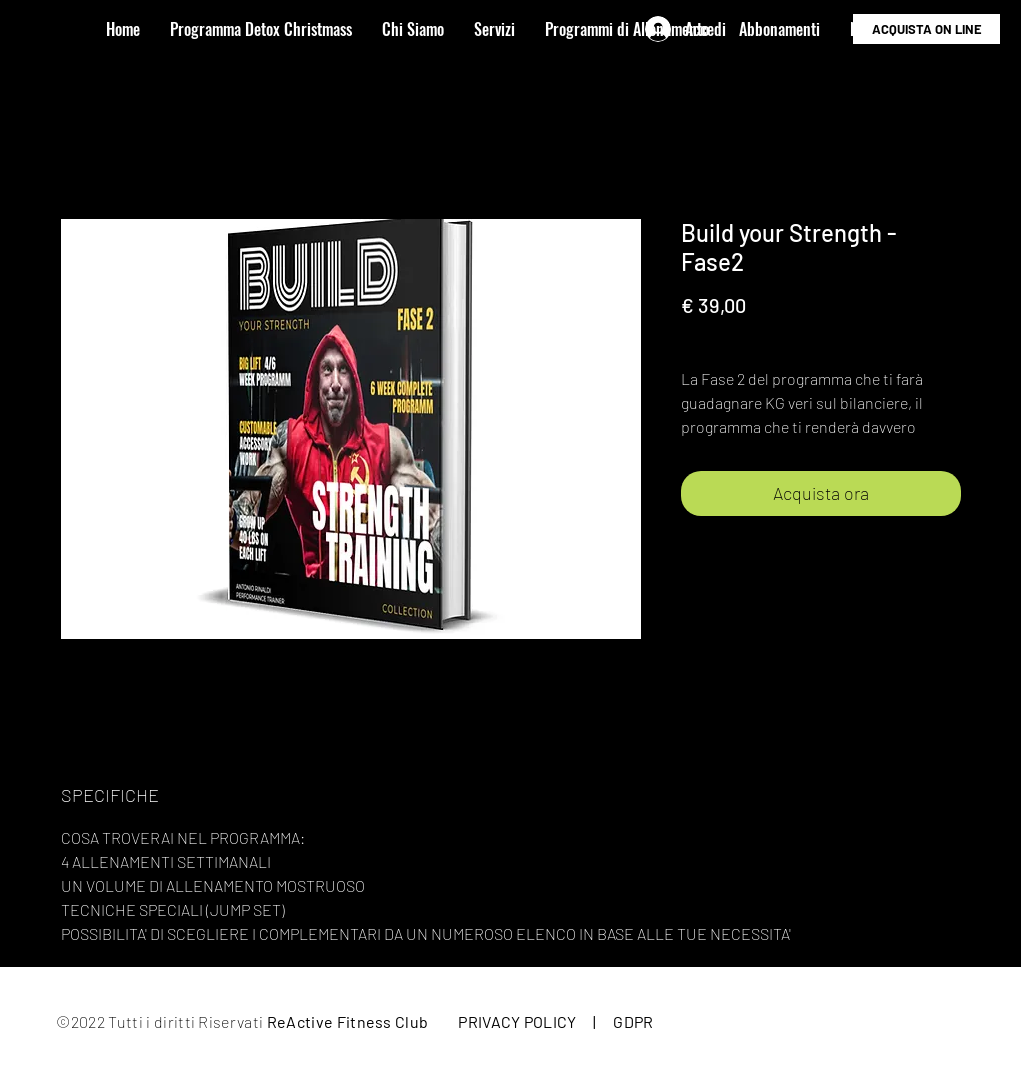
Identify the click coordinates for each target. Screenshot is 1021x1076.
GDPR (633, 1021)
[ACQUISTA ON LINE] (926, 29)
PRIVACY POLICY (517, 1021)
